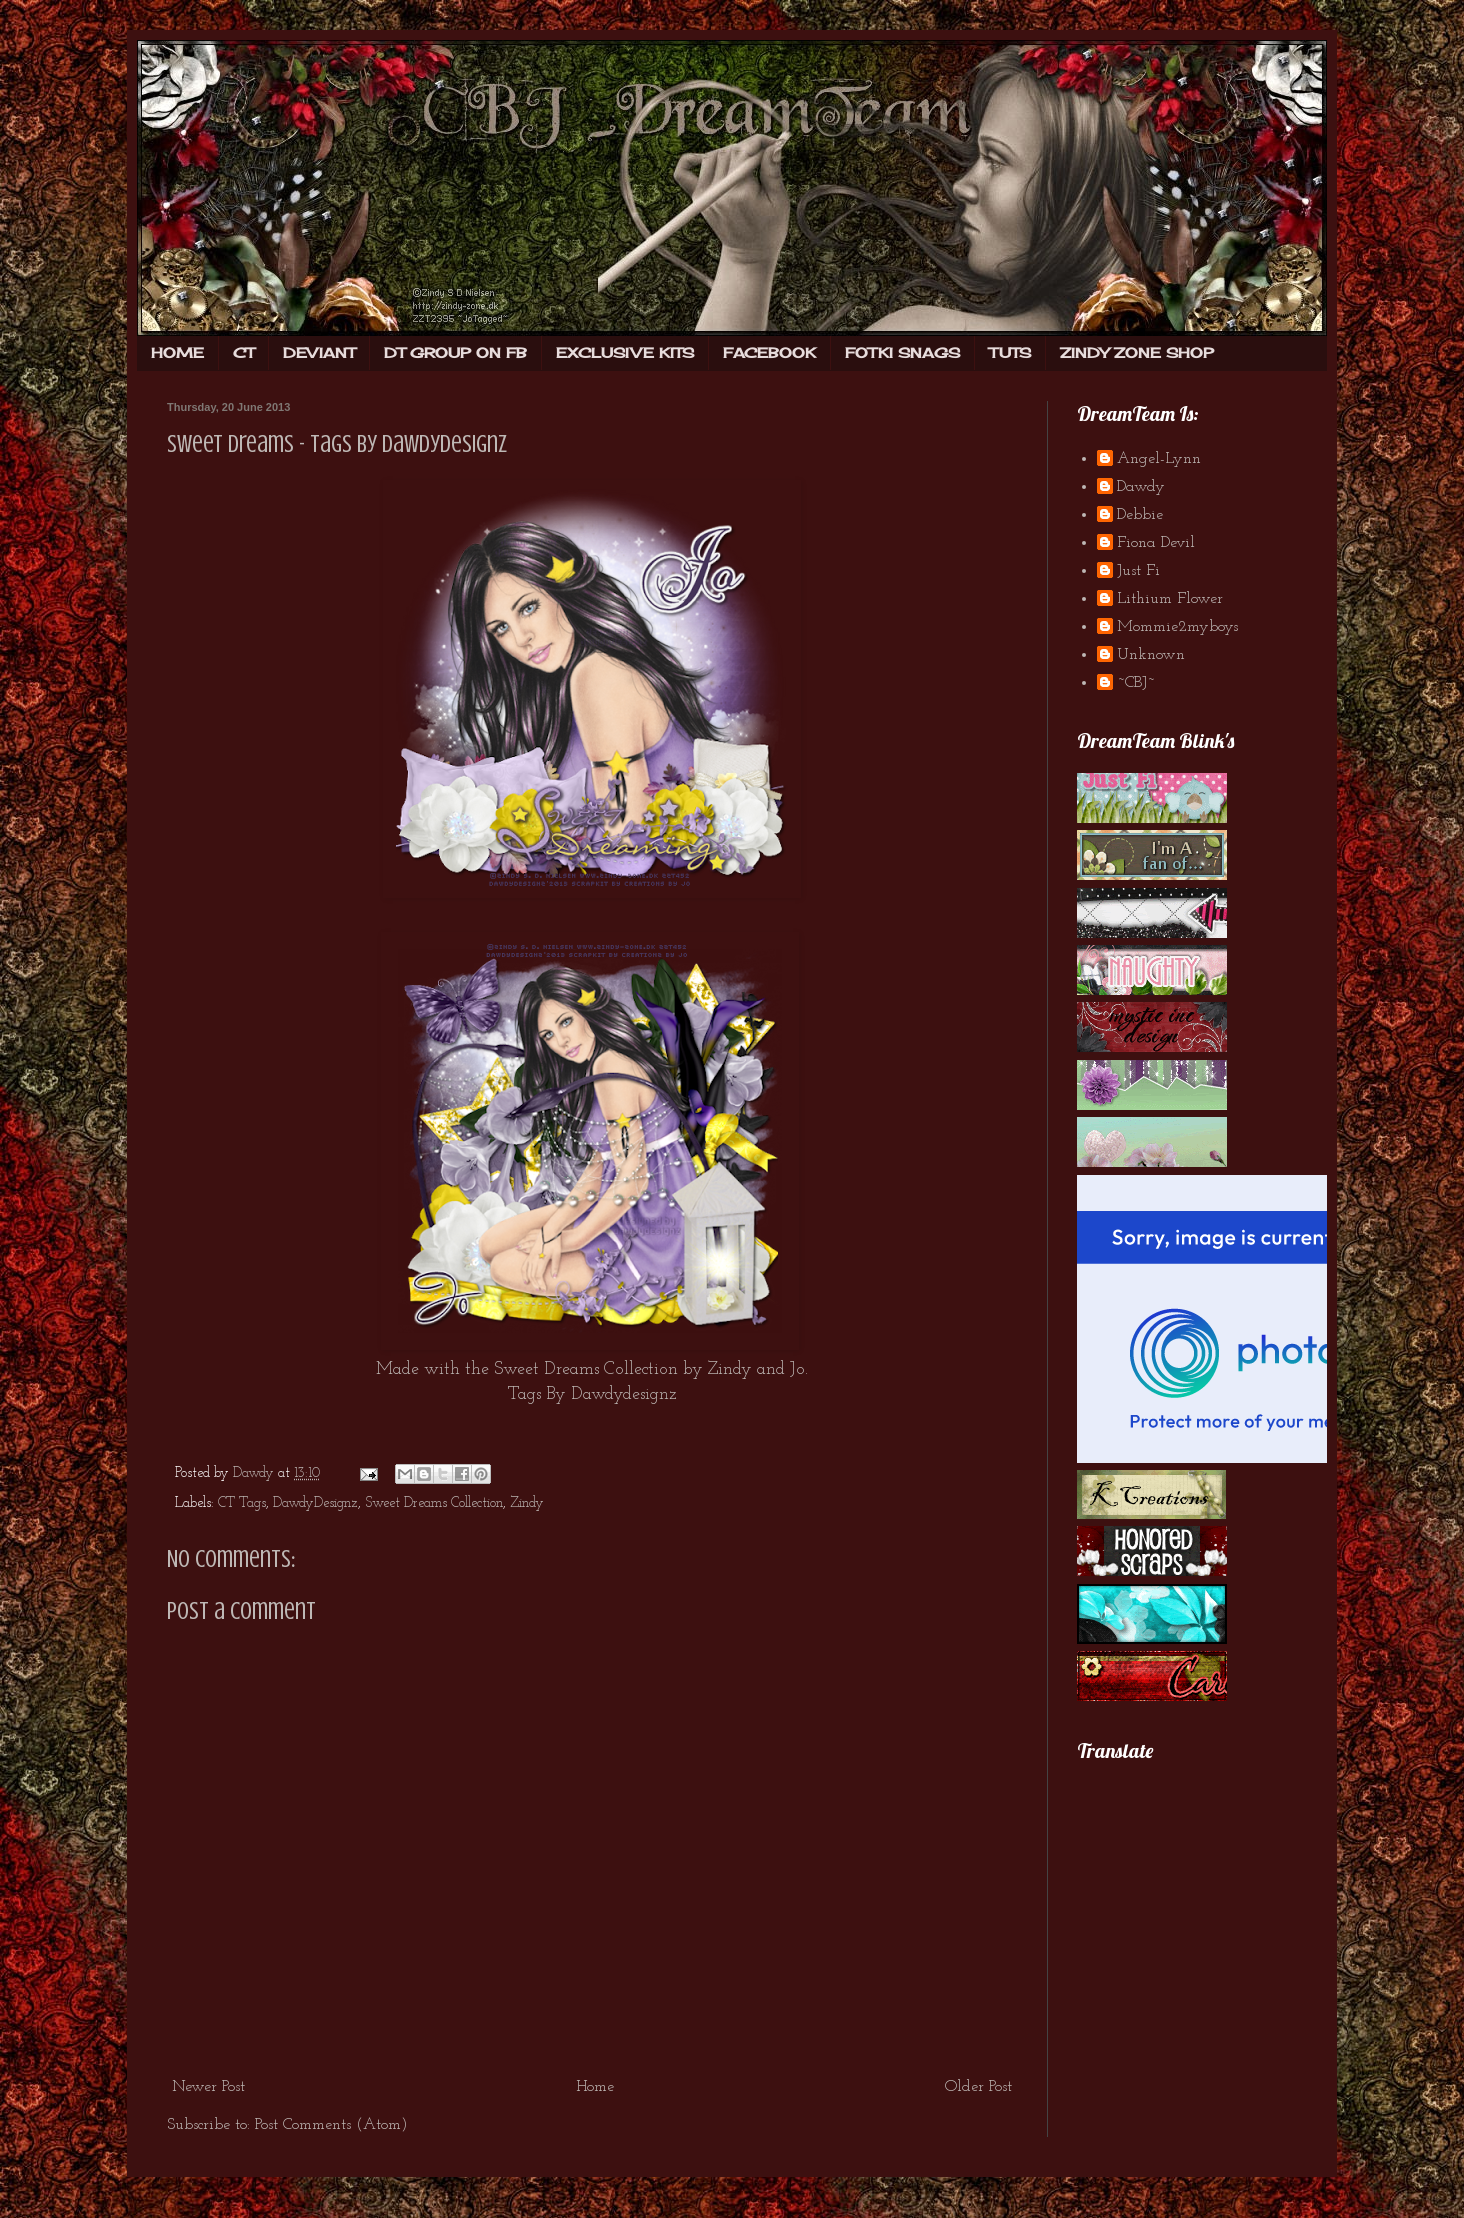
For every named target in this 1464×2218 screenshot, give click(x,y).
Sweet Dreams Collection (434, 1503)
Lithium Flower (1170, 599)
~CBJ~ (1136, 683)
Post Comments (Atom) (331, 2125)
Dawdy (1141, 487)
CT (243, 352)
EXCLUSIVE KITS (625, 352)
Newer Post (208, 2087)
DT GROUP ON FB (455, 352)
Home (595, 2087)
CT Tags (242, 1503)
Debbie (1140, 515)
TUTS (1010, 352)
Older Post (978, 2087)
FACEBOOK (769, 352)
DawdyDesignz (315, 1503)
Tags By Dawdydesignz (592, 1394)
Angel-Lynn (1159, 459)
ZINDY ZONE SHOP (1137, 352)
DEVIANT (319, 352)
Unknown (1151, 655)
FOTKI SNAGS (902, 352)
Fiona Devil (1156, 543)
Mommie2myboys (1177, 627)
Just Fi (1138, 571)
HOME (177, 352)
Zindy (730, 1369)
